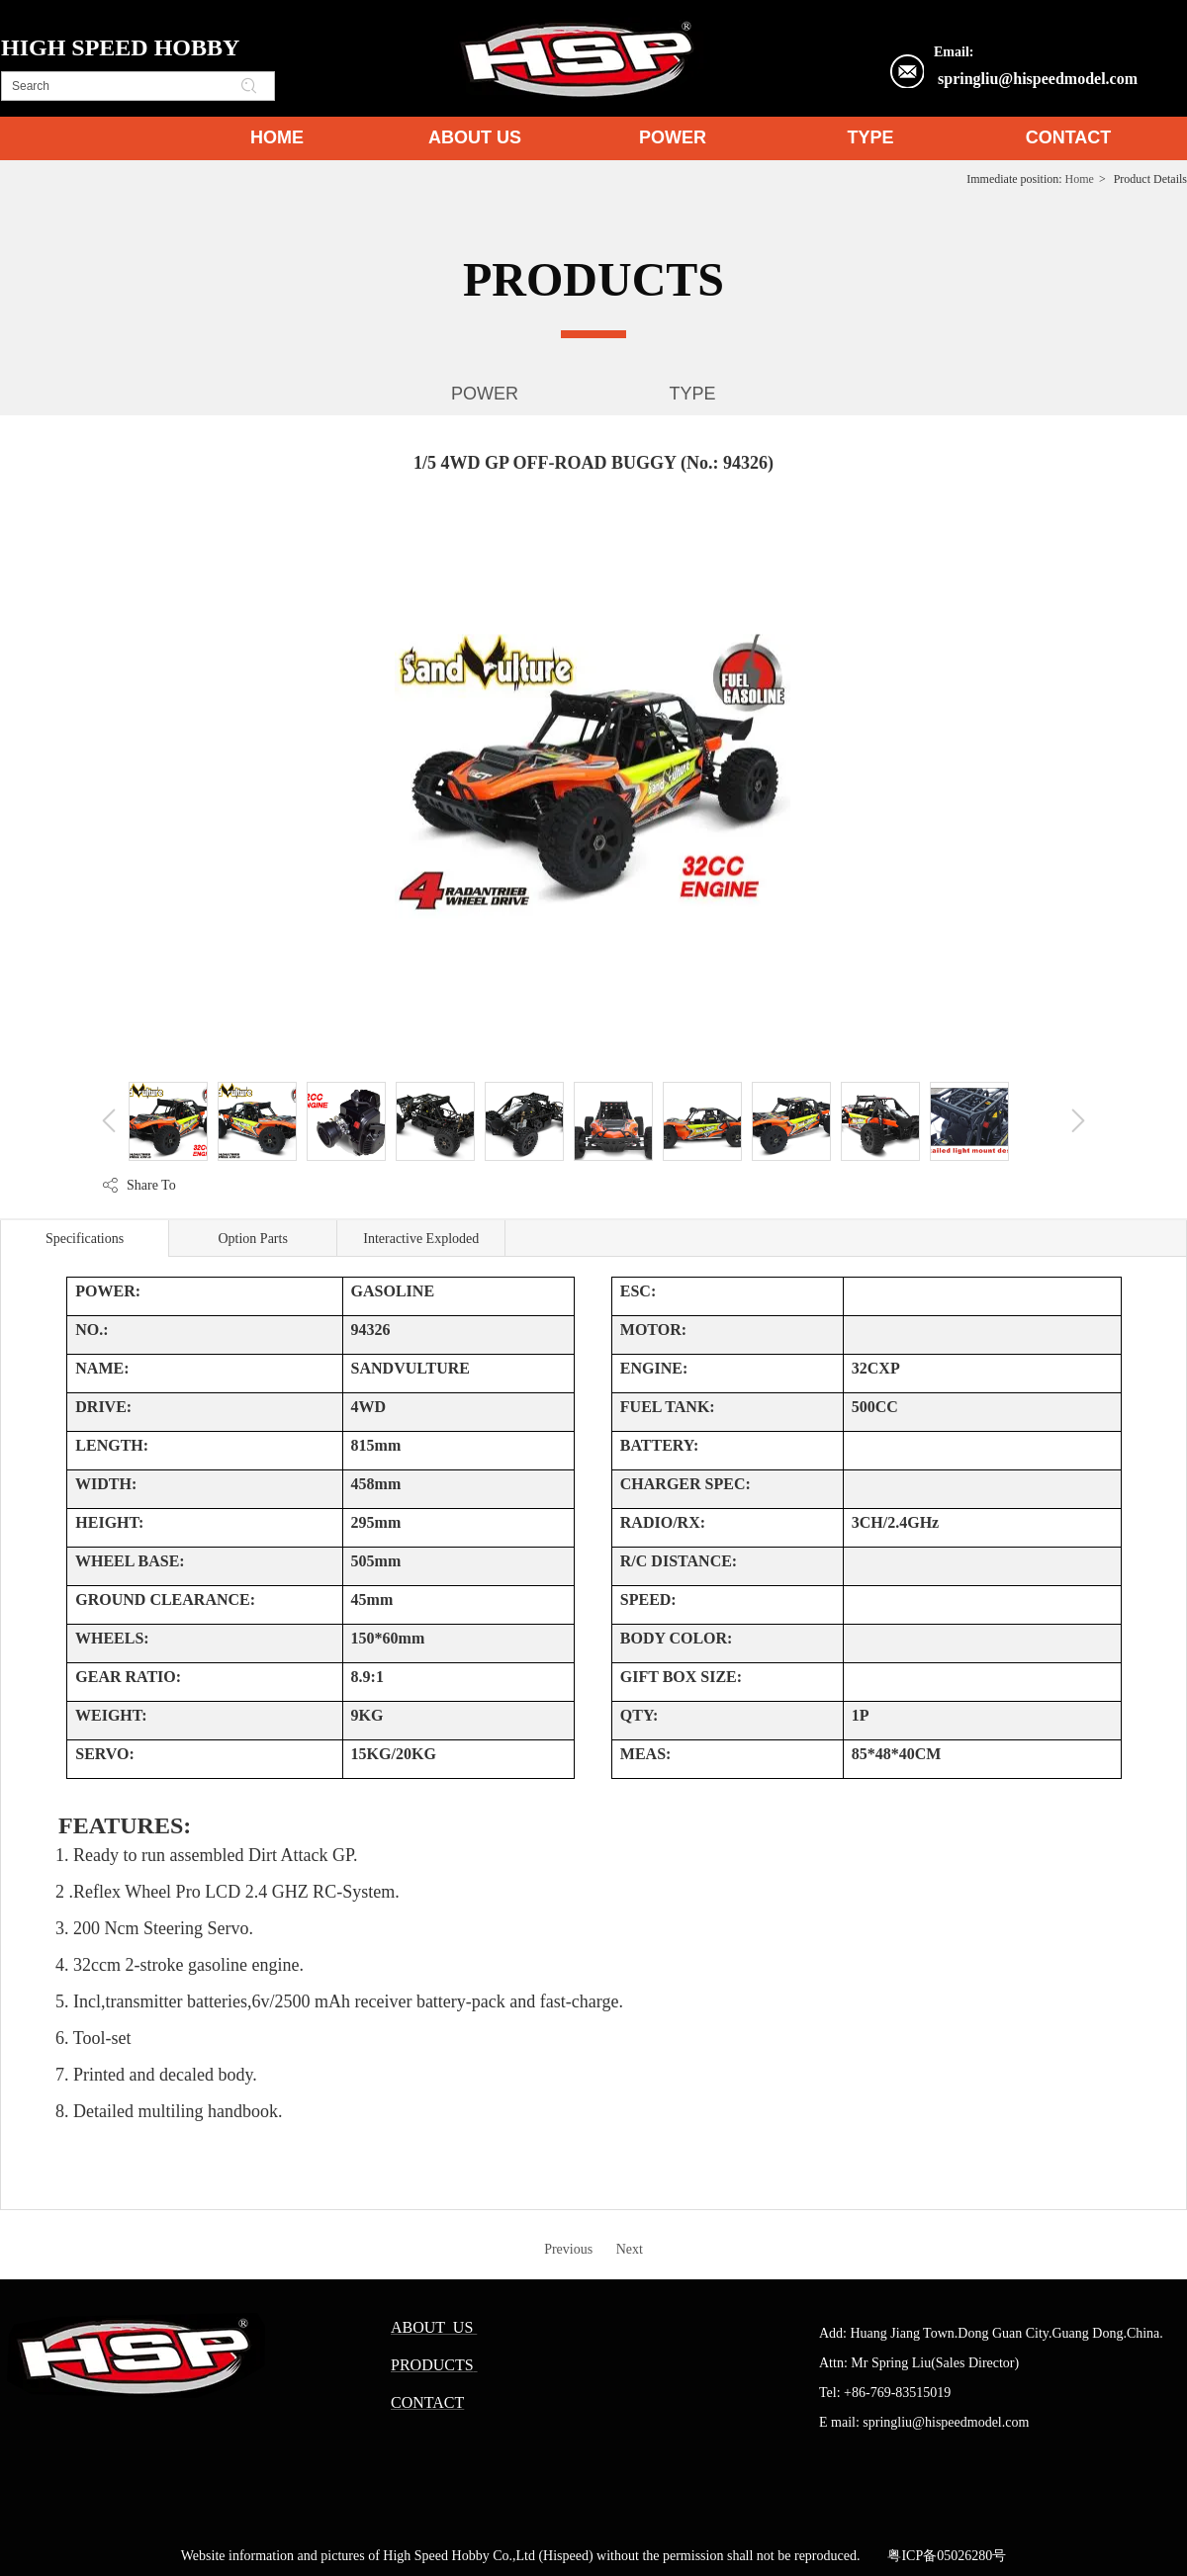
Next (629, 2249)
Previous (568, 2249)
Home (1079, 179)
